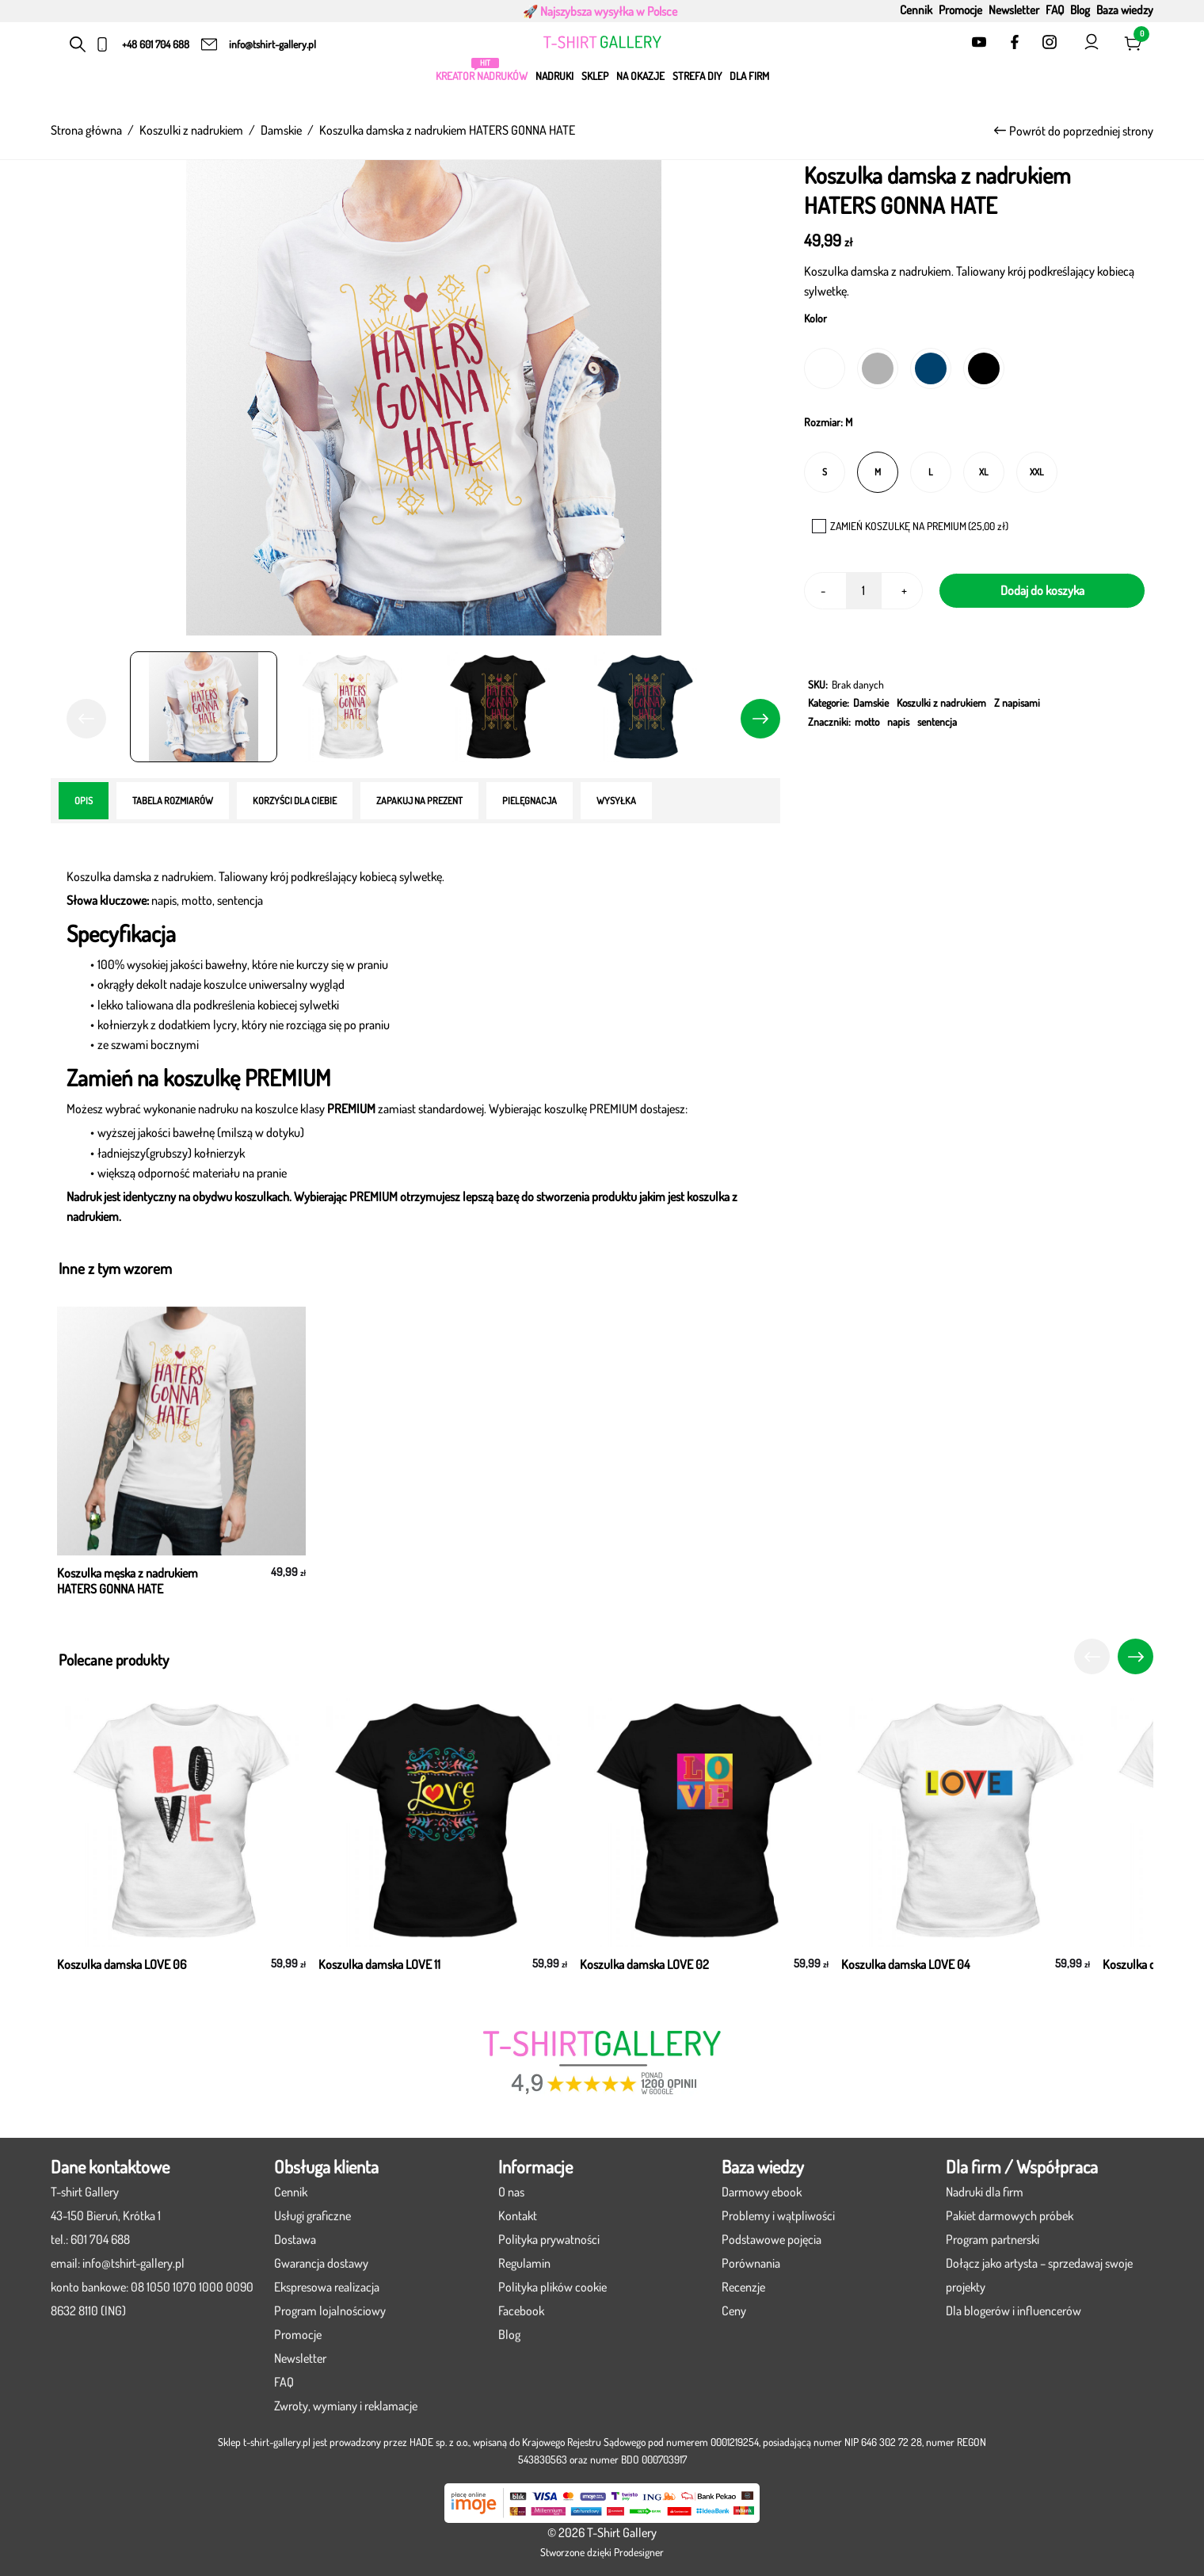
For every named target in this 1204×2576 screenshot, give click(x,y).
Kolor (815, 318)
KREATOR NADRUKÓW (482, 75)
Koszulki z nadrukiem (191, 130)
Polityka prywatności (549, 2239)
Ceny (734, 2310)
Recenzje (743, 2287)
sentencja (937, 721)
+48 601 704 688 (155, 44)
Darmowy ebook (762, 2192)
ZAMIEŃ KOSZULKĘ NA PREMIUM (912, 526)
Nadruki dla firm (984, 2192)
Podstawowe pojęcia (771, 2239)
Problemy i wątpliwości (778, 2215)
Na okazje (640, 75)
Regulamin (524, 2263)
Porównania (751, 2263)
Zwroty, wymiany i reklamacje (345, 2406)
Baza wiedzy (1124, 9)
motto (867, 721)
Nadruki (554, 75)
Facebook (521, 2310)
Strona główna (86, 130)
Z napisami (1017, 702)
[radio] (824, 368)
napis (898, 721)
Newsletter (1014, 9)
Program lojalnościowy (330, 2310)
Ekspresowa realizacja (326, 2287)
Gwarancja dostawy (321, 2263)
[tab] (84, 800)
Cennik (916, 9)
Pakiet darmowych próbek (1009, 2215)
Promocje (960, 9)
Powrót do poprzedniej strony (1073, 131)
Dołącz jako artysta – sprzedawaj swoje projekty (1039, 2275)
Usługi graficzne (312, 2215)
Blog (1080, 9)
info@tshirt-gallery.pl (272, 44)
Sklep (594, 75)
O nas (511, 2192)
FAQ (1055, 9)
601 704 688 (100, 2239)
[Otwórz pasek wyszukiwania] (78, 44)
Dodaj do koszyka (1042, 590)
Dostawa (295, 2239)
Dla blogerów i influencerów (1013, 2310)
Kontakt (517, 2215)
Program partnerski (992, 2239)
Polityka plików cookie (552, 2287)
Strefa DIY (697, 75)
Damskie (281, 130)
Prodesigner (639, 2552)
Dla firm (749, 75)
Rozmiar (822, 422)
